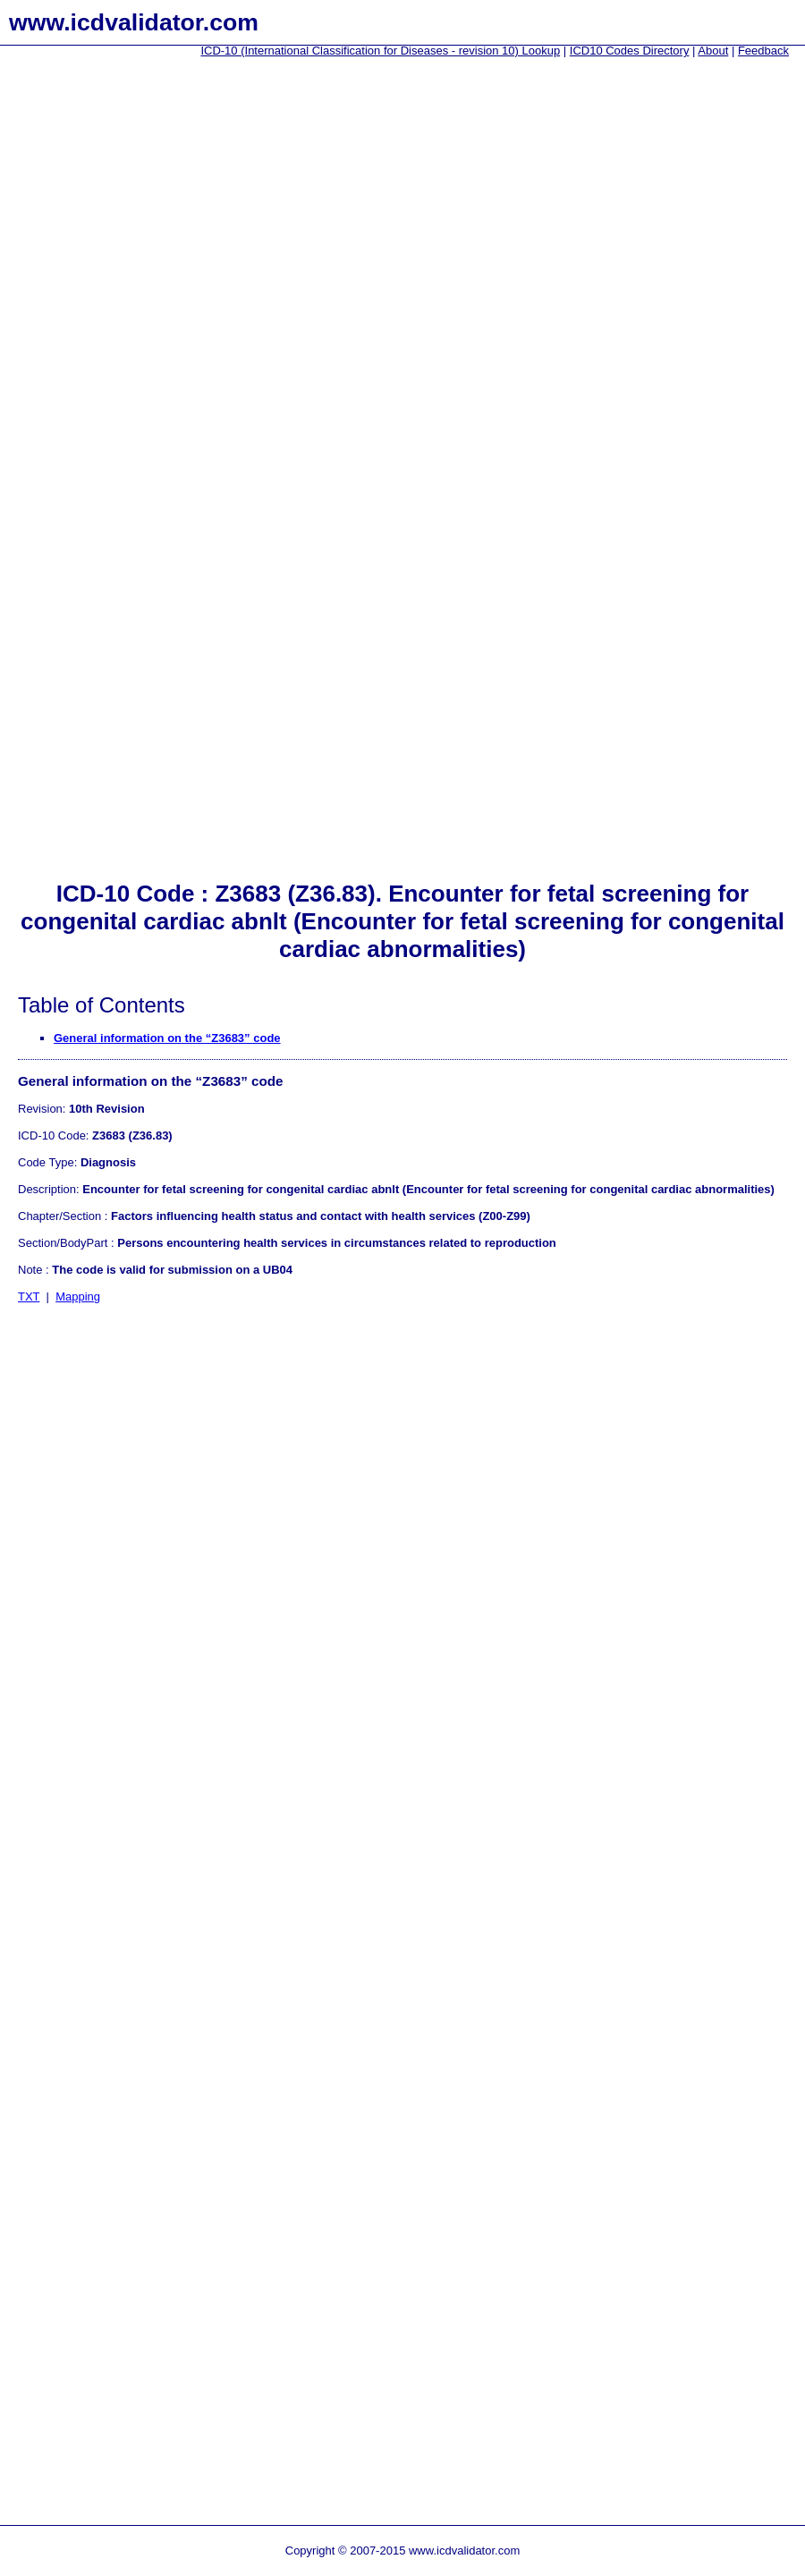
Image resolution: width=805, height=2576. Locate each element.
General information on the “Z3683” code (167, 1038)
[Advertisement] (71, 340)
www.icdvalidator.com (133, 22)
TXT (28, 1296)
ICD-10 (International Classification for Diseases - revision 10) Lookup (380, 50)
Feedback (763, 50)
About (713, 50)
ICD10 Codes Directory (630, 50)
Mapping (77, 1296)
